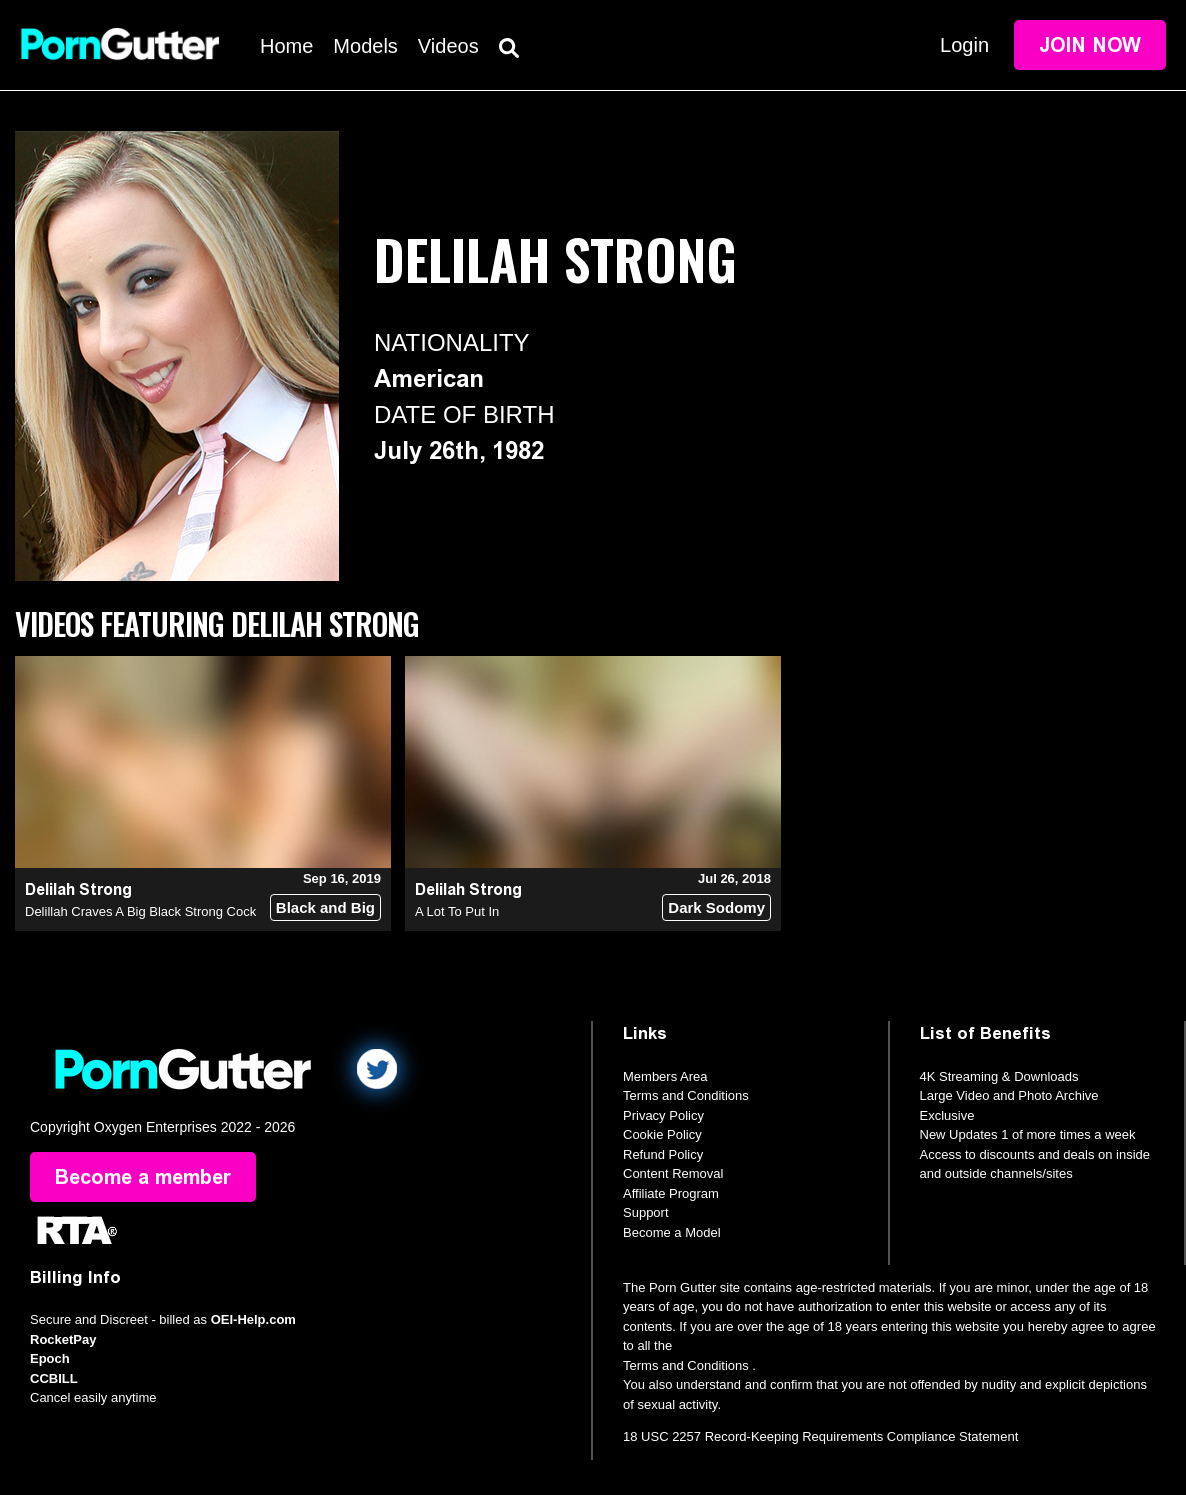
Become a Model (672, 1232)
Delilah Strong (78, 889)
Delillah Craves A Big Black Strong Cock (140, 911)
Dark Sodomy (716, 907)
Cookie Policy (662, 1134)
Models (365, 46)
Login (964, 45)
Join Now (1090, 45)
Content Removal (673, 1173)
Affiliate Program (671, 1193)
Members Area (665, 1076)
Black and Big (325, 907)
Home (286, 46)
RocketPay (63, 1339)
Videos (448, 46)
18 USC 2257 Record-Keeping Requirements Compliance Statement (820, 1436)
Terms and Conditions (686, 1095)
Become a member (143, 1177)
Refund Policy (663, 1154)
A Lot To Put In (457, 911)
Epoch (50, 1358)
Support (646, 1212)
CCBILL (54, 1378)
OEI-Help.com (253, 1319)
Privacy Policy (663, 1115)
